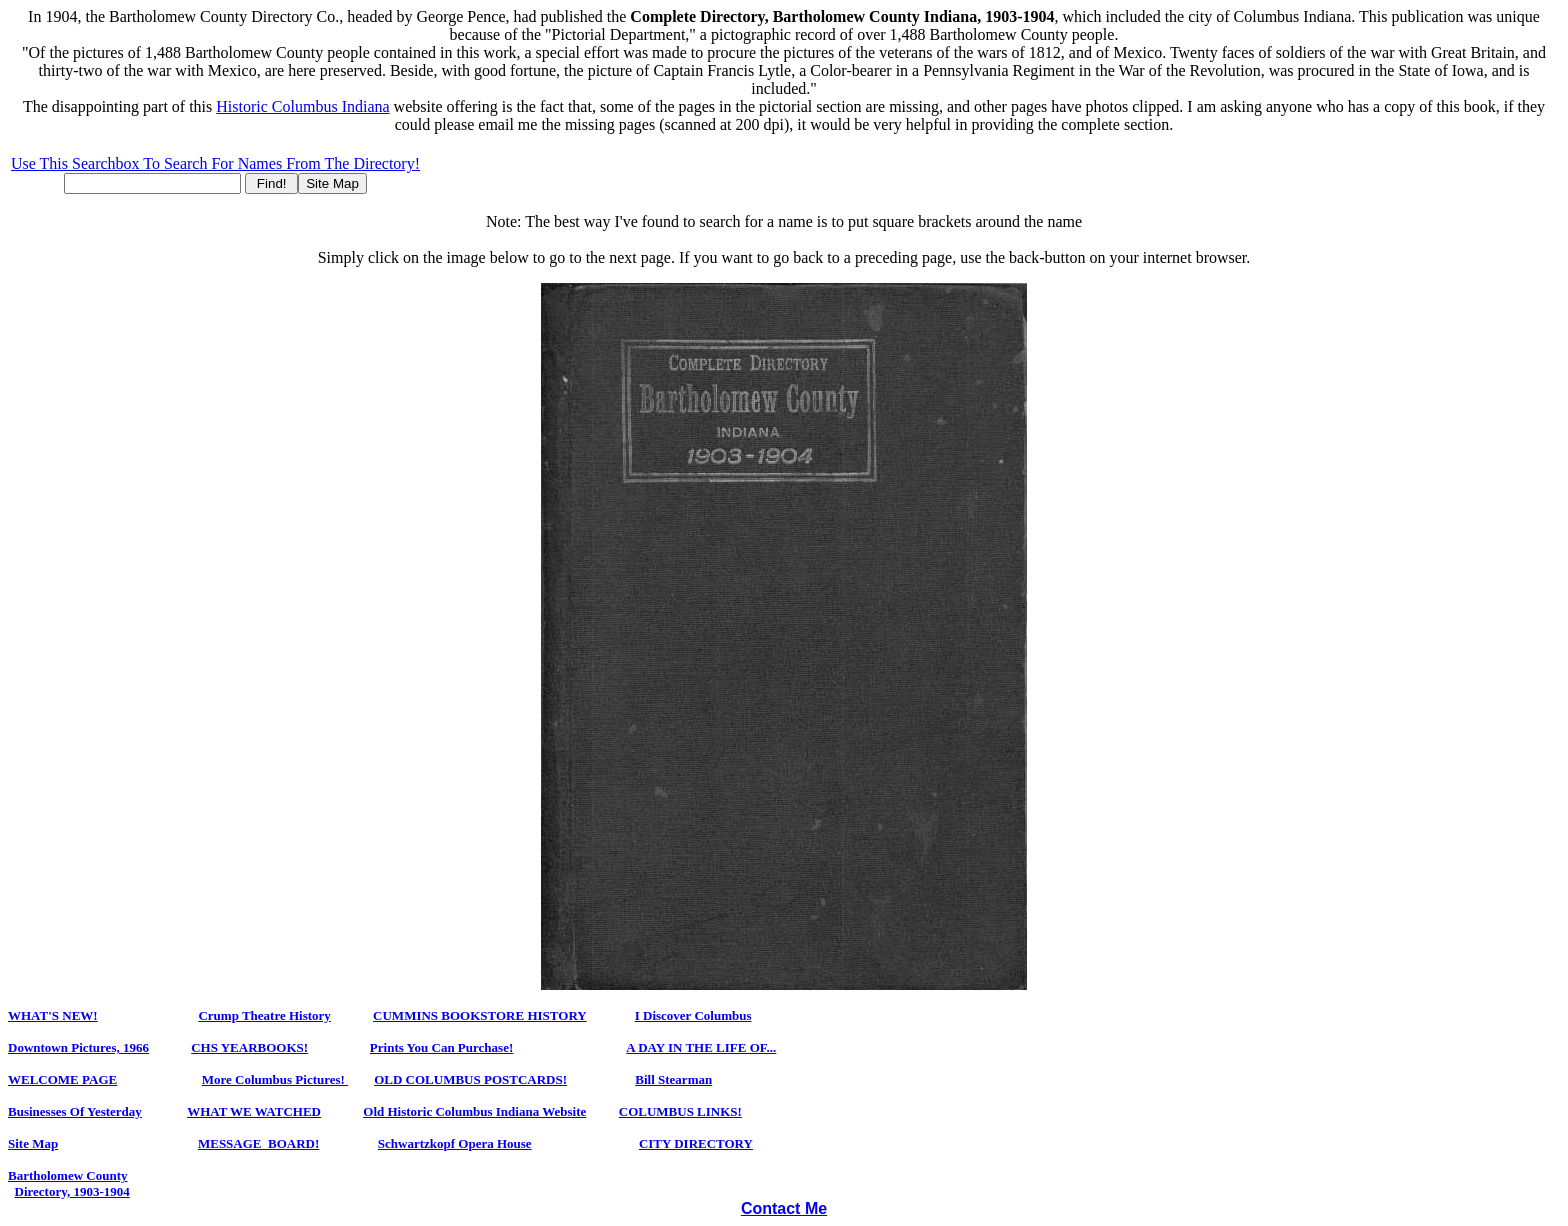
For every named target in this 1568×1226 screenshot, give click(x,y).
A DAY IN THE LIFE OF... (701, 1047)
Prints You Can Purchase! (441, 1047)
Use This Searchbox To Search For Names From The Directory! (215, 163)
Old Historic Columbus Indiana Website (474, 1111)
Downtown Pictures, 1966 (78, 1047)
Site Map (33, 1143)
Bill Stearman (673, 1079)
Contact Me (784, 1208)
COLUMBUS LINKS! (680, 1111)
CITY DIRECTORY (696, 1143)
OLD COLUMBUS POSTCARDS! (470, 1079)
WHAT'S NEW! (53, 1015)
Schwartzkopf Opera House (455, 1143)
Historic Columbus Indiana (302, 106)
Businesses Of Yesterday (75, 1111)
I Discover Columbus (693, 1015)
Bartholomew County (68, 1175)
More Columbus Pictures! (275, 1079)
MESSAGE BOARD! (258, 1143)
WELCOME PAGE (62, 1079)
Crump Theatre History (264, 1015)
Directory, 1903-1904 (72, 1191)
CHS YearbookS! (249, 1047)
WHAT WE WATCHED (254, 1111)
